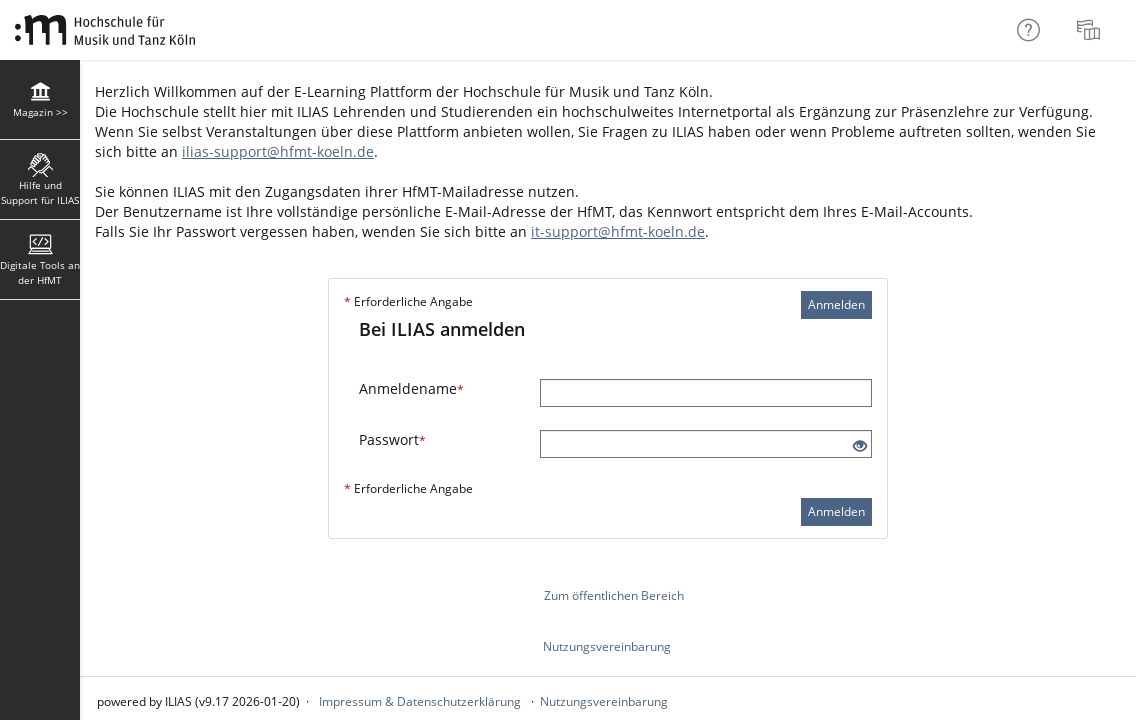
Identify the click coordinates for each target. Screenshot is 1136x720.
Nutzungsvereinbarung (607, 646)
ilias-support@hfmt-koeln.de (278, 151)
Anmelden (836, 304)
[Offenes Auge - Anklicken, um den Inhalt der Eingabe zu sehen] (860, 446)
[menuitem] (1091, 30)
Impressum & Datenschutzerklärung (420, 701)
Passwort (392, 439)
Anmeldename (411, 388)
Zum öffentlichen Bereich (614, 595)
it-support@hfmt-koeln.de (618, 231)
